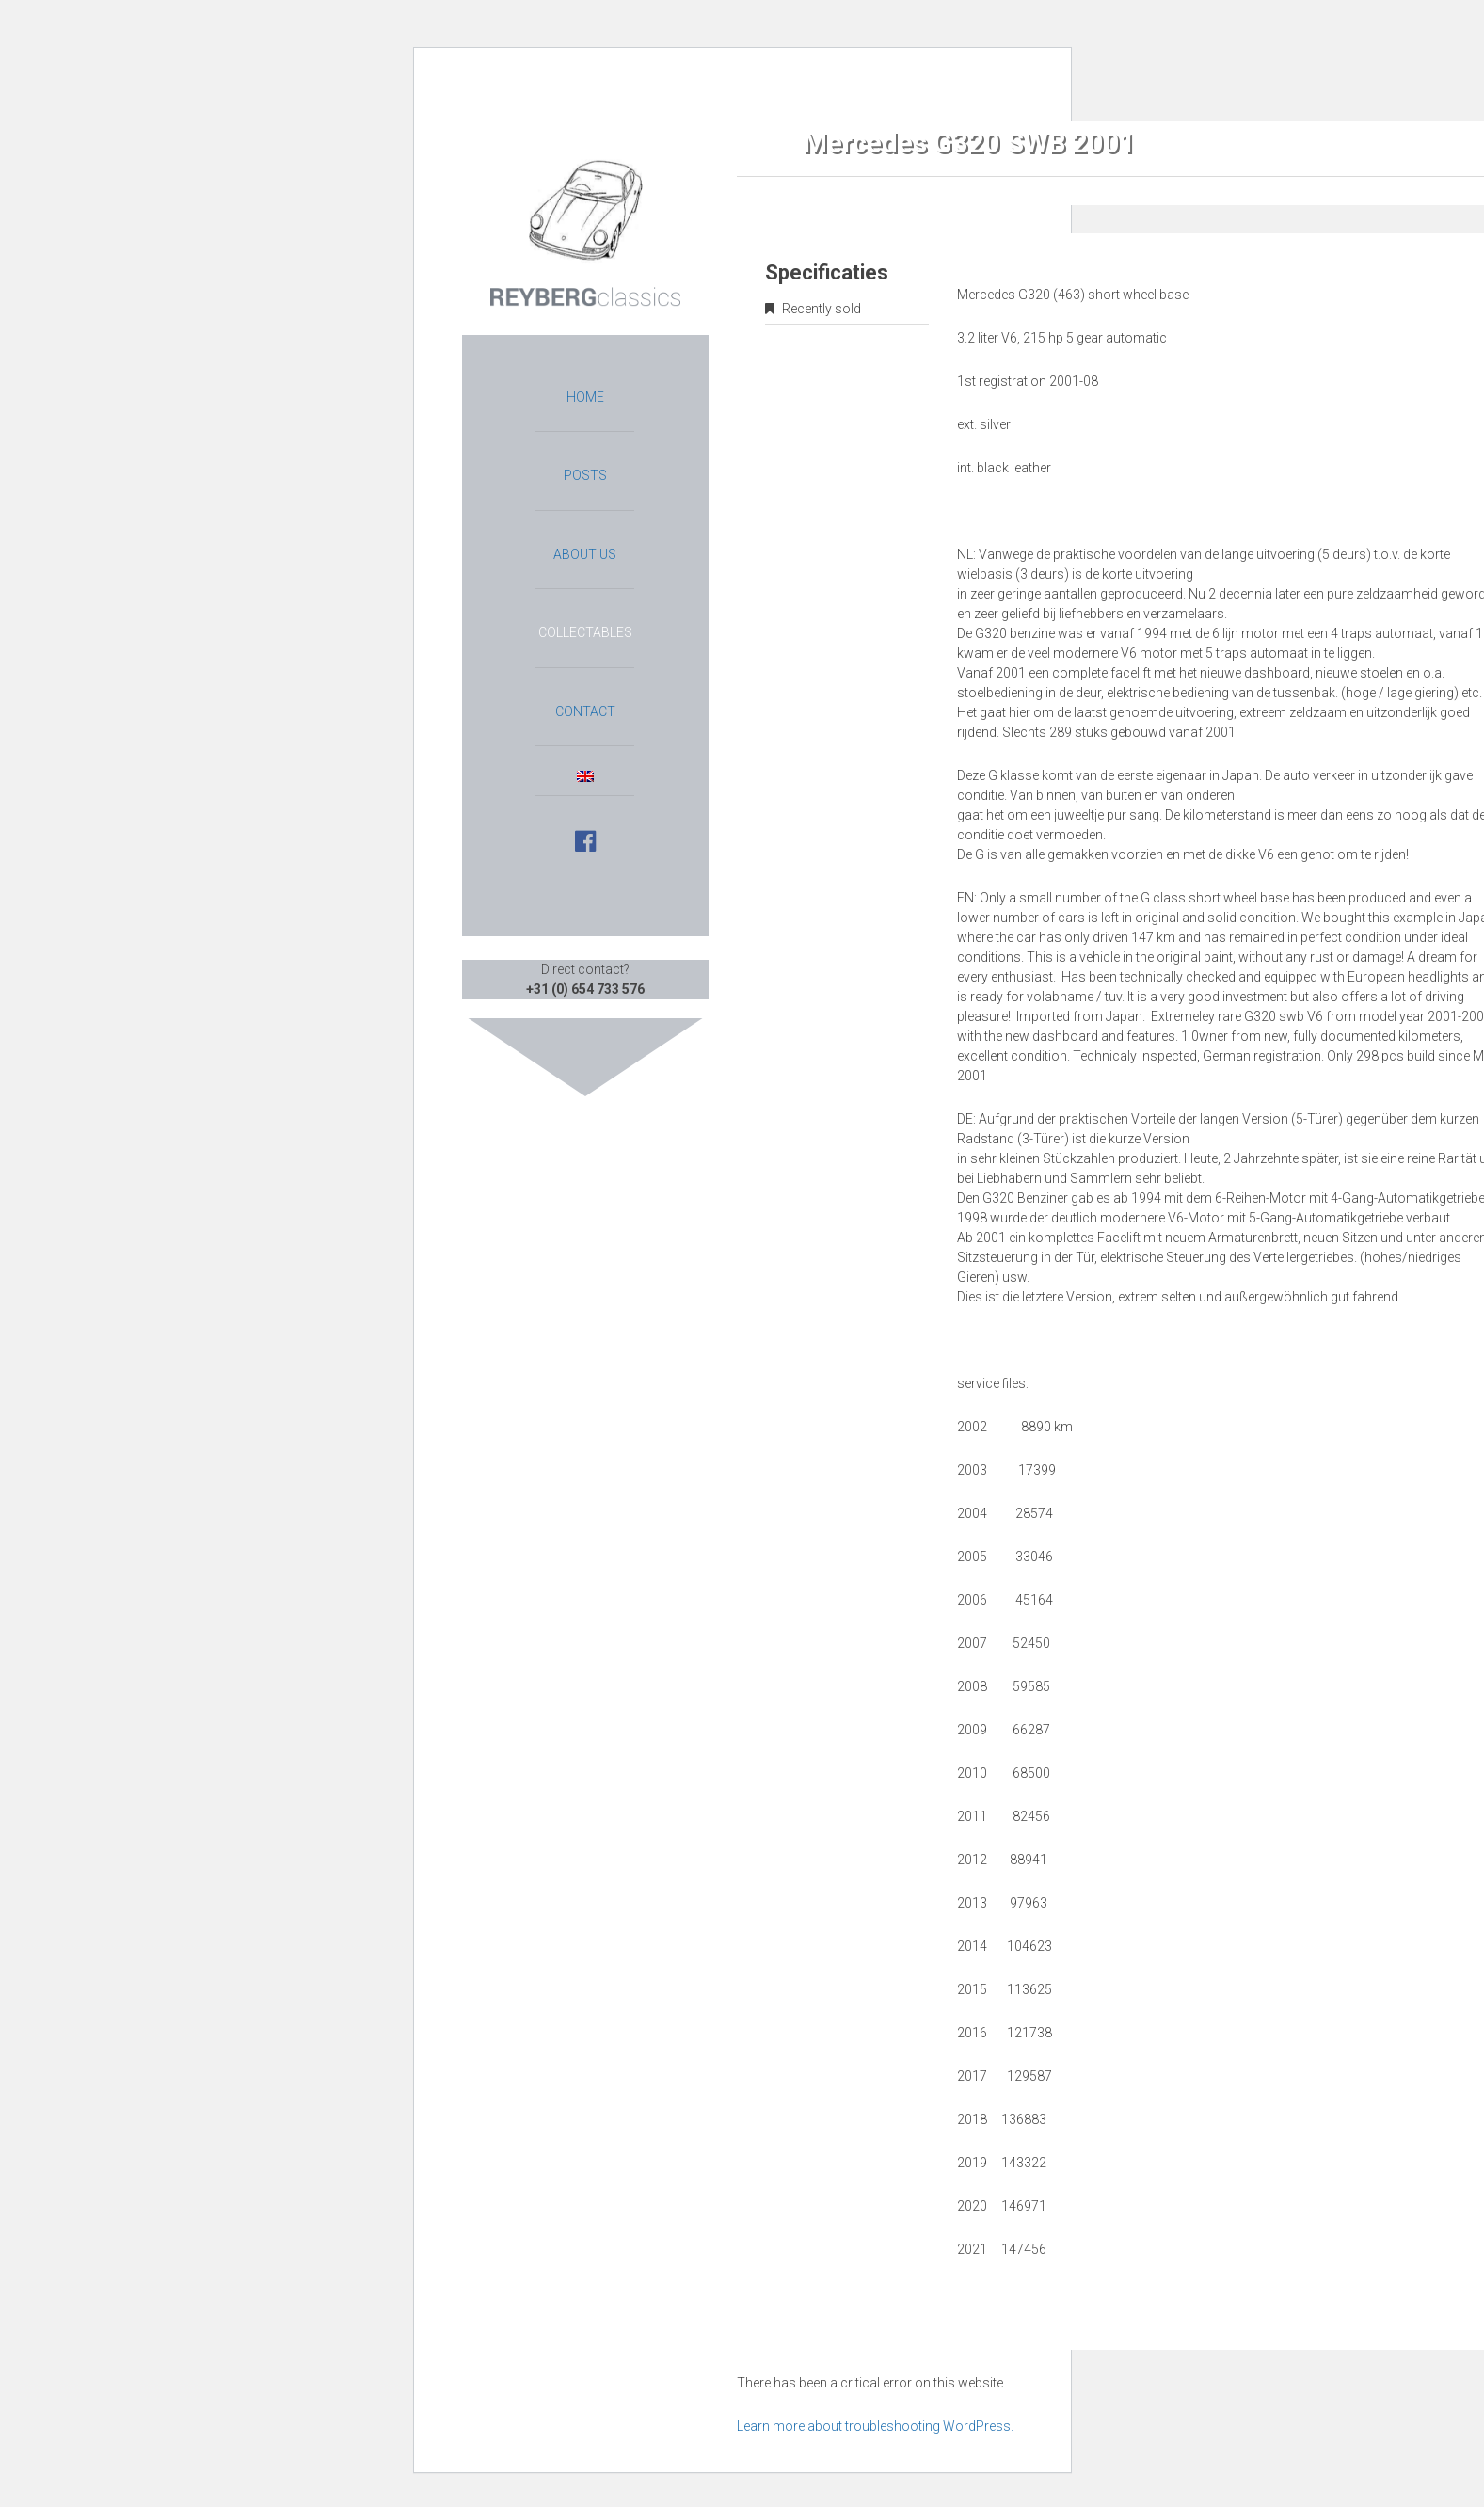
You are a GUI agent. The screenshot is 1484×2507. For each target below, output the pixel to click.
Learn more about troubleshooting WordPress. (875, 2426)
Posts (585, 475)
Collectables (585, 632)
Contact (585, 711)
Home (585, 397)
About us (584, 554)
